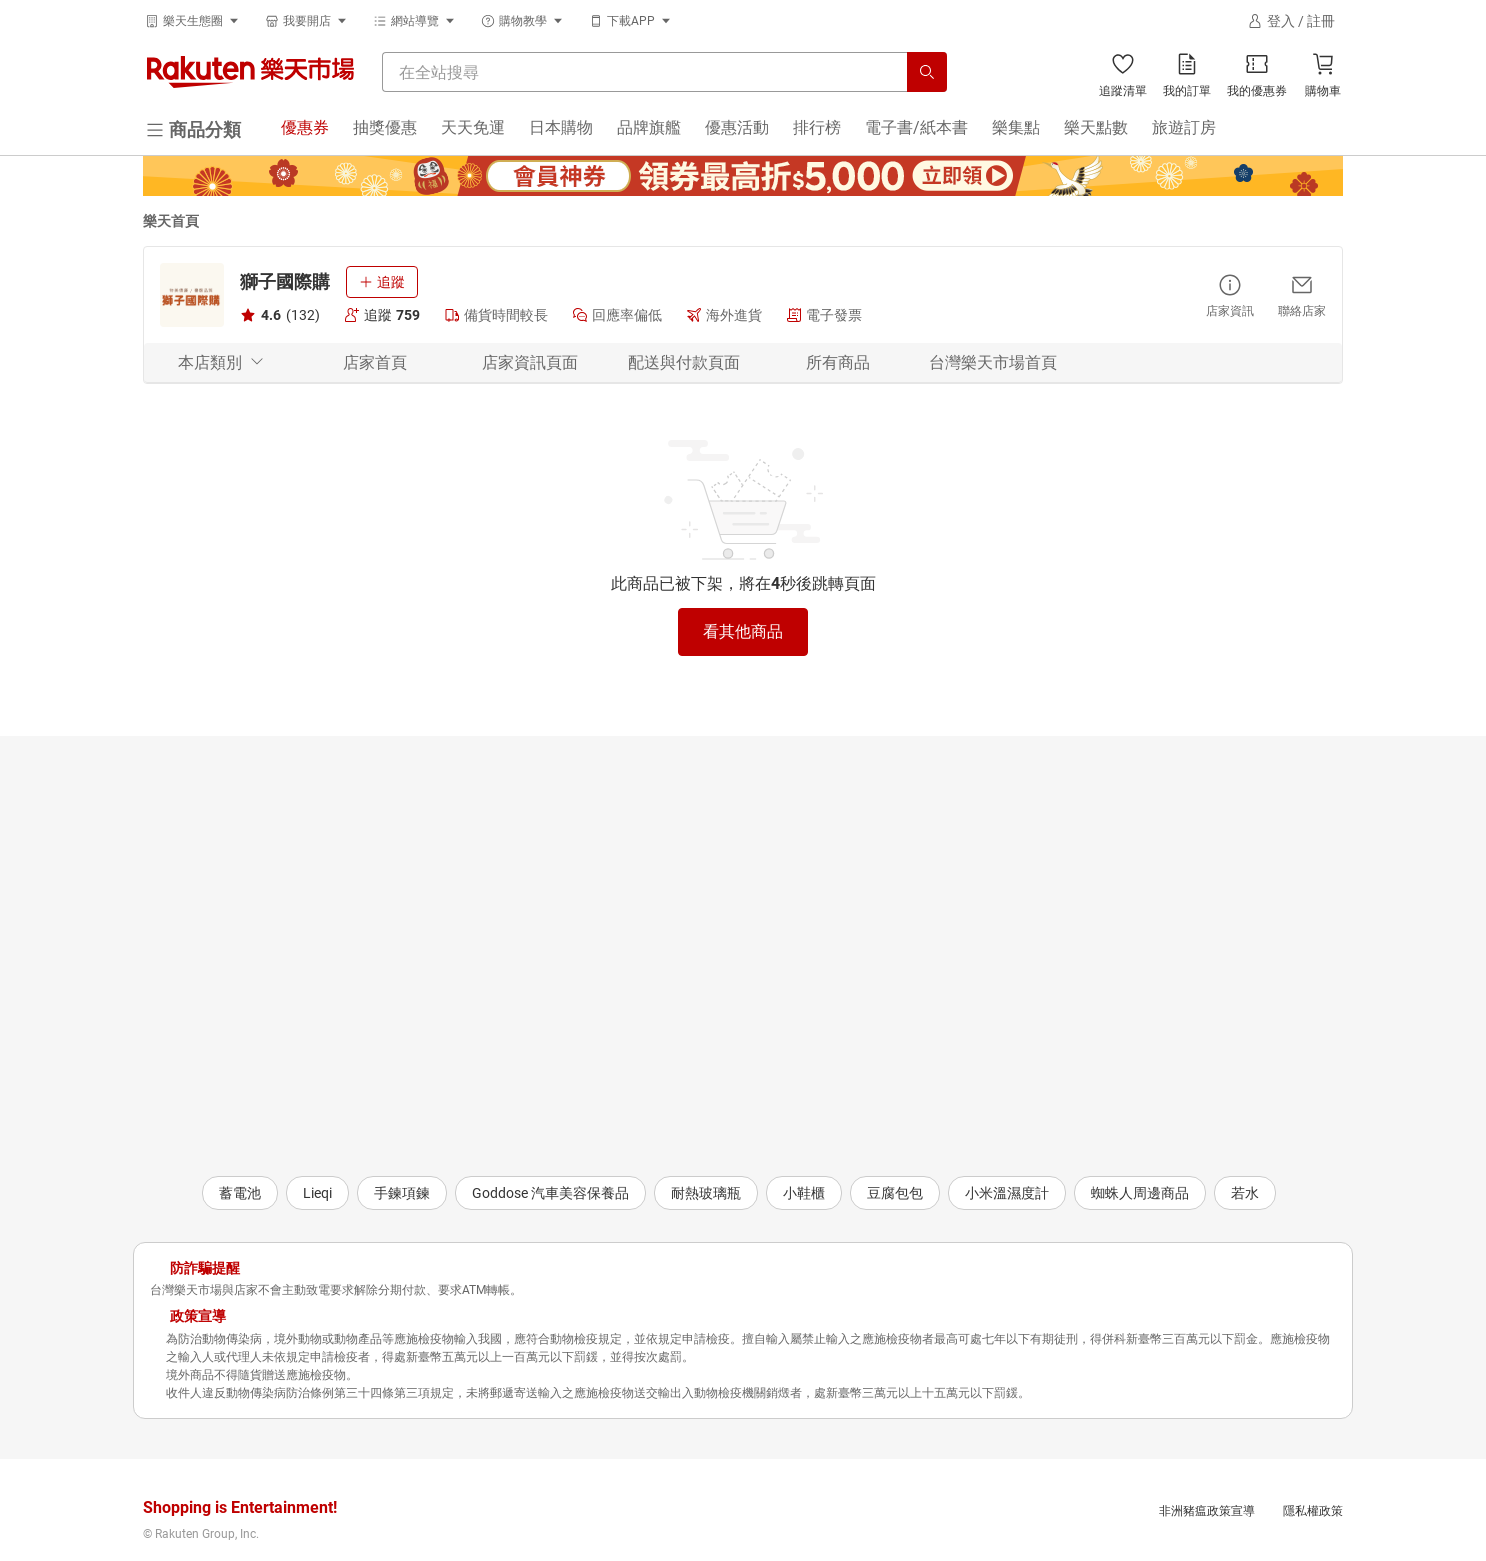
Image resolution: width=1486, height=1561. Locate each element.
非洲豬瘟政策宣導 (1207, 1511)
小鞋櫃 (804, 1193)
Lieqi (317, 1193)
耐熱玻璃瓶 (706, 1193)
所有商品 (838, 362)
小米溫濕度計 (1007, 1193)
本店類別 (221, 362)
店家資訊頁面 (530, 362)
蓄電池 (240, 1193)
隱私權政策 (1313, 1511)
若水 (1245, 1193)
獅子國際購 (285, 281)
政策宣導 (198, 1316)
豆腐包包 (895, 1193)
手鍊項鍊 (402, 1193)
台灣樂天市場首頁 (993, 362)
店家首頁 (375, 362)
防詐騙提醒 (205, 1268)
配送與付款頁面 (684, 362)
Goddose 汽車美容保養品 (550, 1193)
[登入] (1291, 21)
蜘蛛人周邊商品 (1140, 1193)
